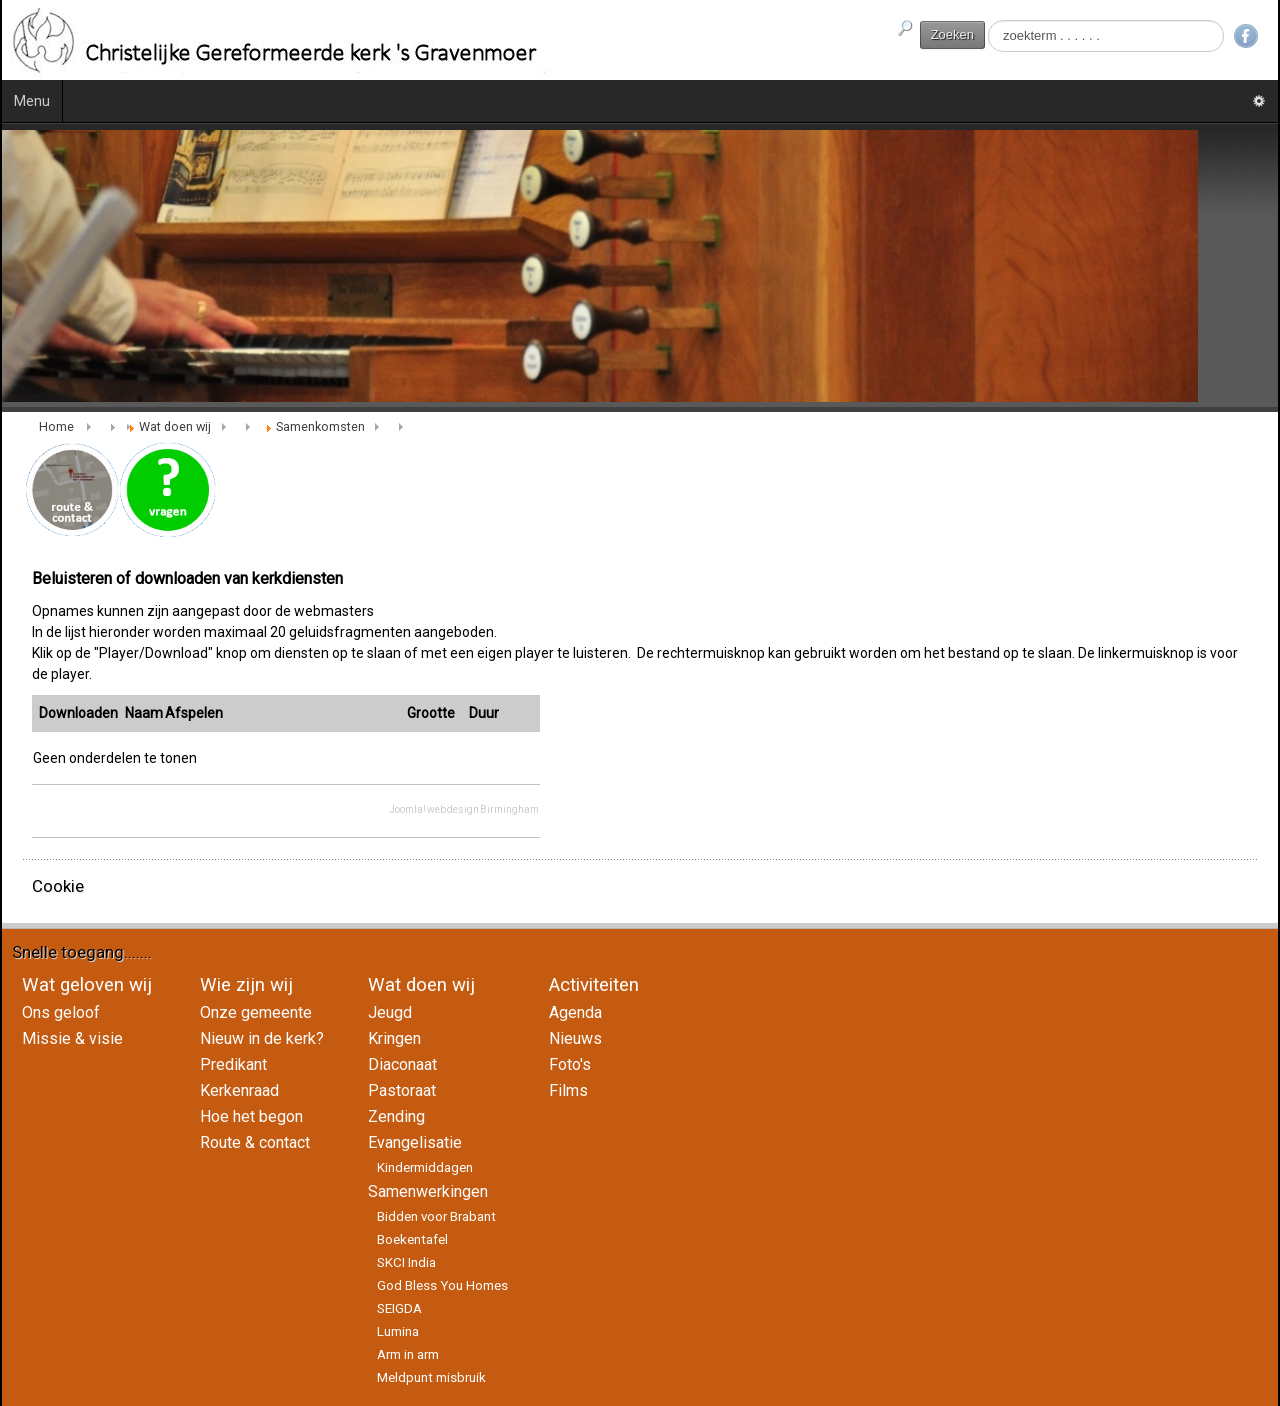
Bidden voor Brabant (436, 1216)
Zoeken (952, 34)
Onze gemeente (256, 1012)
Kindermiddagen (425, 1167)
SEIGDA (399, 1308)
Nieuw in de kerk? (262, 1038)
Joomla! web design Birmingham (464, 809)
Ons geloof (61, 1012)
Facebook (1246, 36)
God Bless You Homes (442, 1285)
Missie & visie (72, 1038)
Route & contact (255, 1142)
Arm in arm (408, 1354)
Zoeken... (985, 20)
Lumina (398, 1331)
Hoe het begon (251, 1116)
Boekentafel (412, 1239)
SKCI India (406, 1262)
